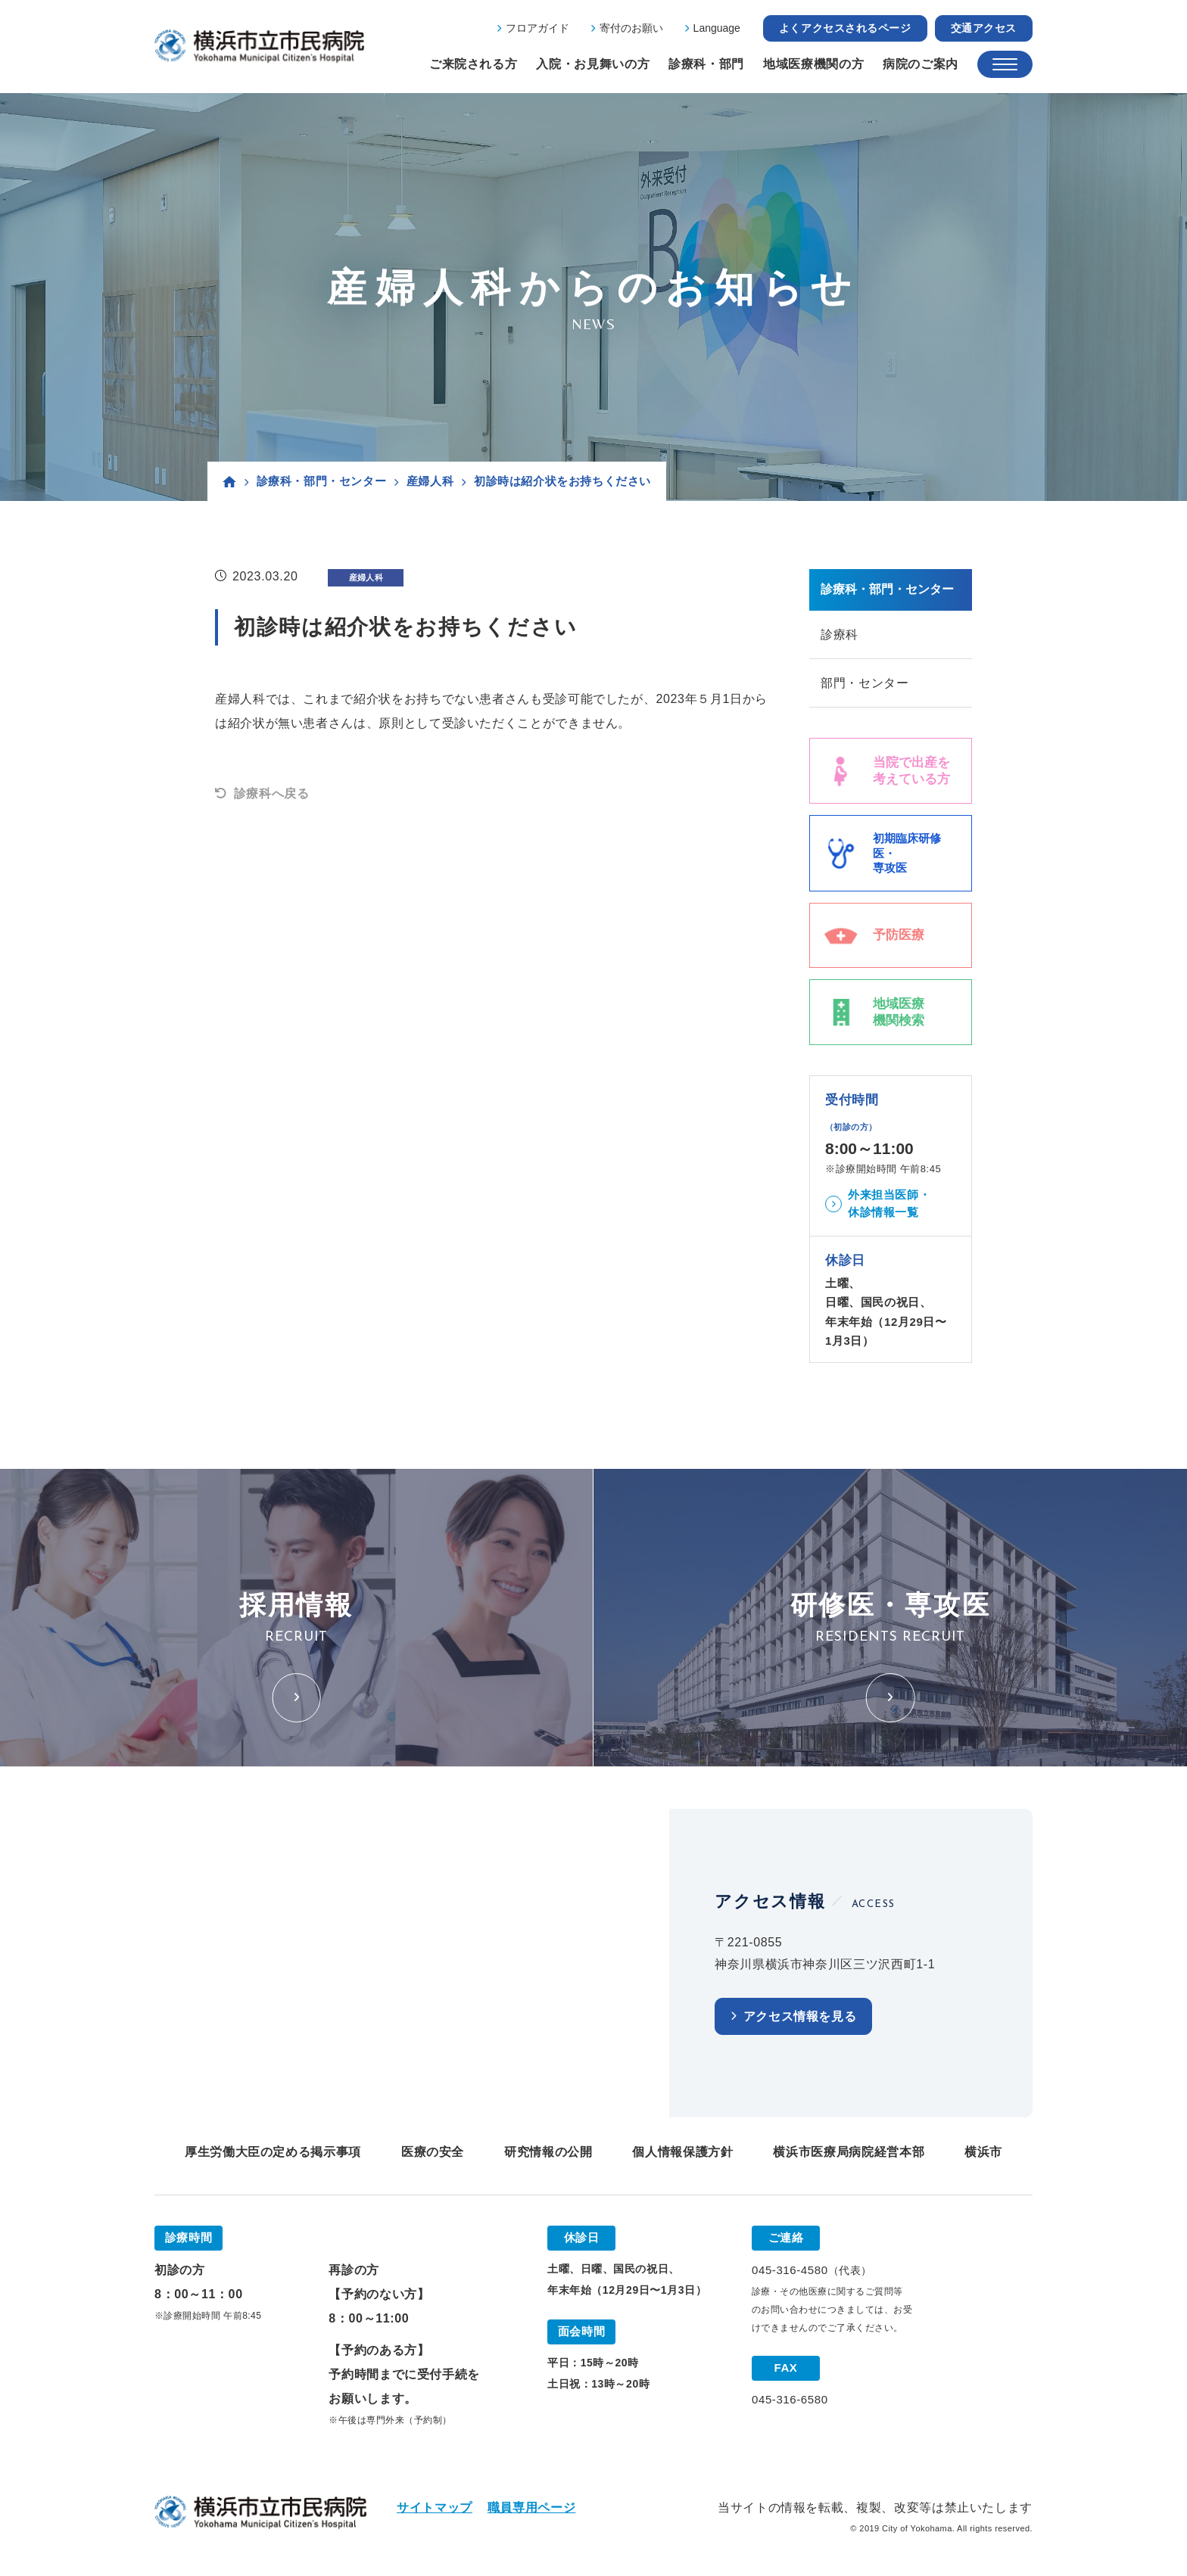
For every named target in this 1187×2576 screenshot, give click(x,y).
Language (716, 28)
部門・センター (864, 683)
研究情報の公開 (548, 2152)
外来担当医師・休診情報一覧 (889, 1205)
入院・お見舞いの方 (593, 64)
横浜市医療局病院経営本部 (848, 2152)
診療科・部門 (706, 64)
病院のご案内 (920, 64)
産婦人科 (430, 480)
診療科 (839, 634)
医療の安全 (432, 2152)
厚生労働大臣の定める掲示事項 (273, 2152)
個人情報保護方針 (682, 2152)
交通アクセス (984, 28)
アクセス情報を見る (800, 2017)
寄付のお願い (631, 28)
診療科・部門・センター (322, 480)
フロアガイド (537, 28)
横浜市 (983, 2152)
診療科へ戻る (272, 793)
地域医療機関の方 (813, 64)
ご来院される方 (473, 64)
